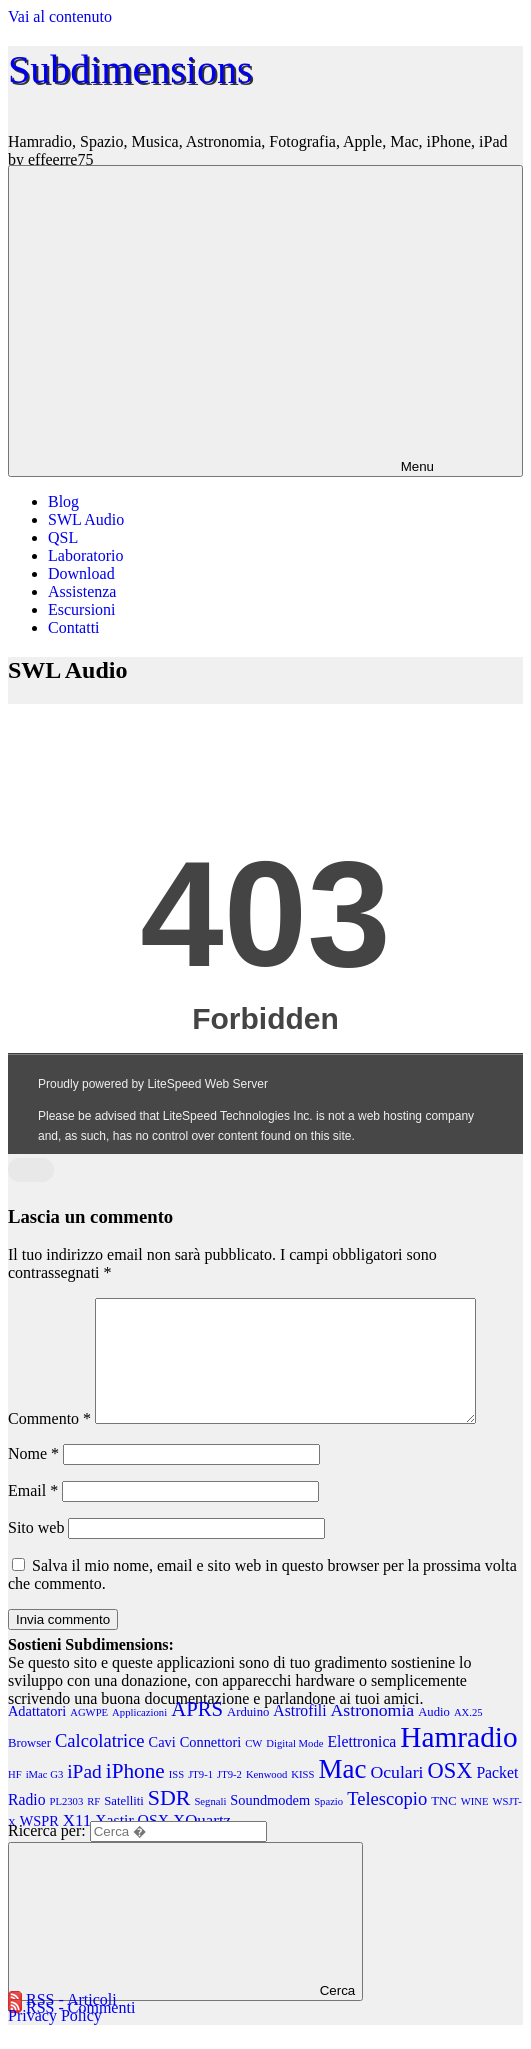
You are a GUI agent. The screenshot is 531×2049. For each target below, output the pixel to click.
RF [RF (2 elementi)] (93, 1825)
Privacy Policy (55, 2039)
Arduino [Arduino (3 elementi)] (248, 1736)
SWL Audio (86, 519)
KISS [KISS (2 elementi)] (302, 1798)
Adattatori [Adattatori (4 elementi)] (37, 1735)
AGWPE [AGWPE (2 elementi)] (89, 1736)
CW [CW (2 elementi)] (253, 1767)
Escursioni (82, 609)
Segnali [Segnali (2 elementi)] (210, 1825)
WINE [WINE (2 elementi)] (475, 1825)
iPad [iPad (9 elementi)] (84, 1795)
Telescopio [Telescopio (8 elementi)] (387, 1822)
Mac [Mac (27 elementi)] (342, 1793)
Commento (49, 1442)
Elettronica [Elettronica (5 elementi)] (361, 1765)
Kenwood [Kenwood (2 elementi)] (266, 1798)
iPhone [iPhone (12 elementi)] (135, 1795)
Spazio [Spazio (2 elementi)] (328, 1825)
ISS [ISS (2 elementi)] (176, 1798)
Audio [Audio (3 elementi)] (434, 1736)
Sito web (36, 1551)
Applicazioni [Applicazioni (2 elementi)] (139, 1736)
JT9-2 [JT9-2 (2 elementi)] (229, 1798)
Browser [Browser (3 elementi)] (29, 1767)
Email (33, 1514)
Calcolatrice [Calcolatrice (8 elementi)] (100, 1764)
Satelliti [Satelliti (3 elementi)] (123, 1825)
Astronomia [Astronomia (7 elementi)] (373, 1734)
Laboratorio (86, 555)
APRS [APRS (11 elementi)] (197, 1733)
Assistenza (82, 591)
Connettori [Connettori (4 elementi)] (210, 1766)
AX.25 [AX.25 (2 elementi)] (468, 1736)
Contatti (74, 627)
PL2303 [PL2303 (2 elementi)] (67, 1825)
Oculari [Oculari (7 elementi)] (396, 1796)
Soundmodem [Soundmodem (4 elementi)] (270, 1824)
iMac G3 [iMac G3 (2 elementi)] (45, 1798)
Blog (63, 501)
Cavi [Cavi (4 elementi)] (162, 1766)
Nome (33, 1477)
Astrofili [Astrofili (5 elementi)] (299, 1734)
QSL (63, 537)
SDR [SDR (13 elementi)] (169, 1821)
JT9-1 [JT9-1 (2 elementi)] (200, 1798)
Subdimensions (130, 69)
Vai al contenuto (60, 16)
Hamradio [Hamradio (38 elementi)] (458, 1761)
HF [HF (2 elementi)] (15, 1798)
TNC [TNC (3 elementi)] (443, 1825)
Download (81, 573)
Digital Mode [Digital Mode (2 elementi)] (294, 1767)
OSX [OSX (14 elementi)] (450, 1794)
